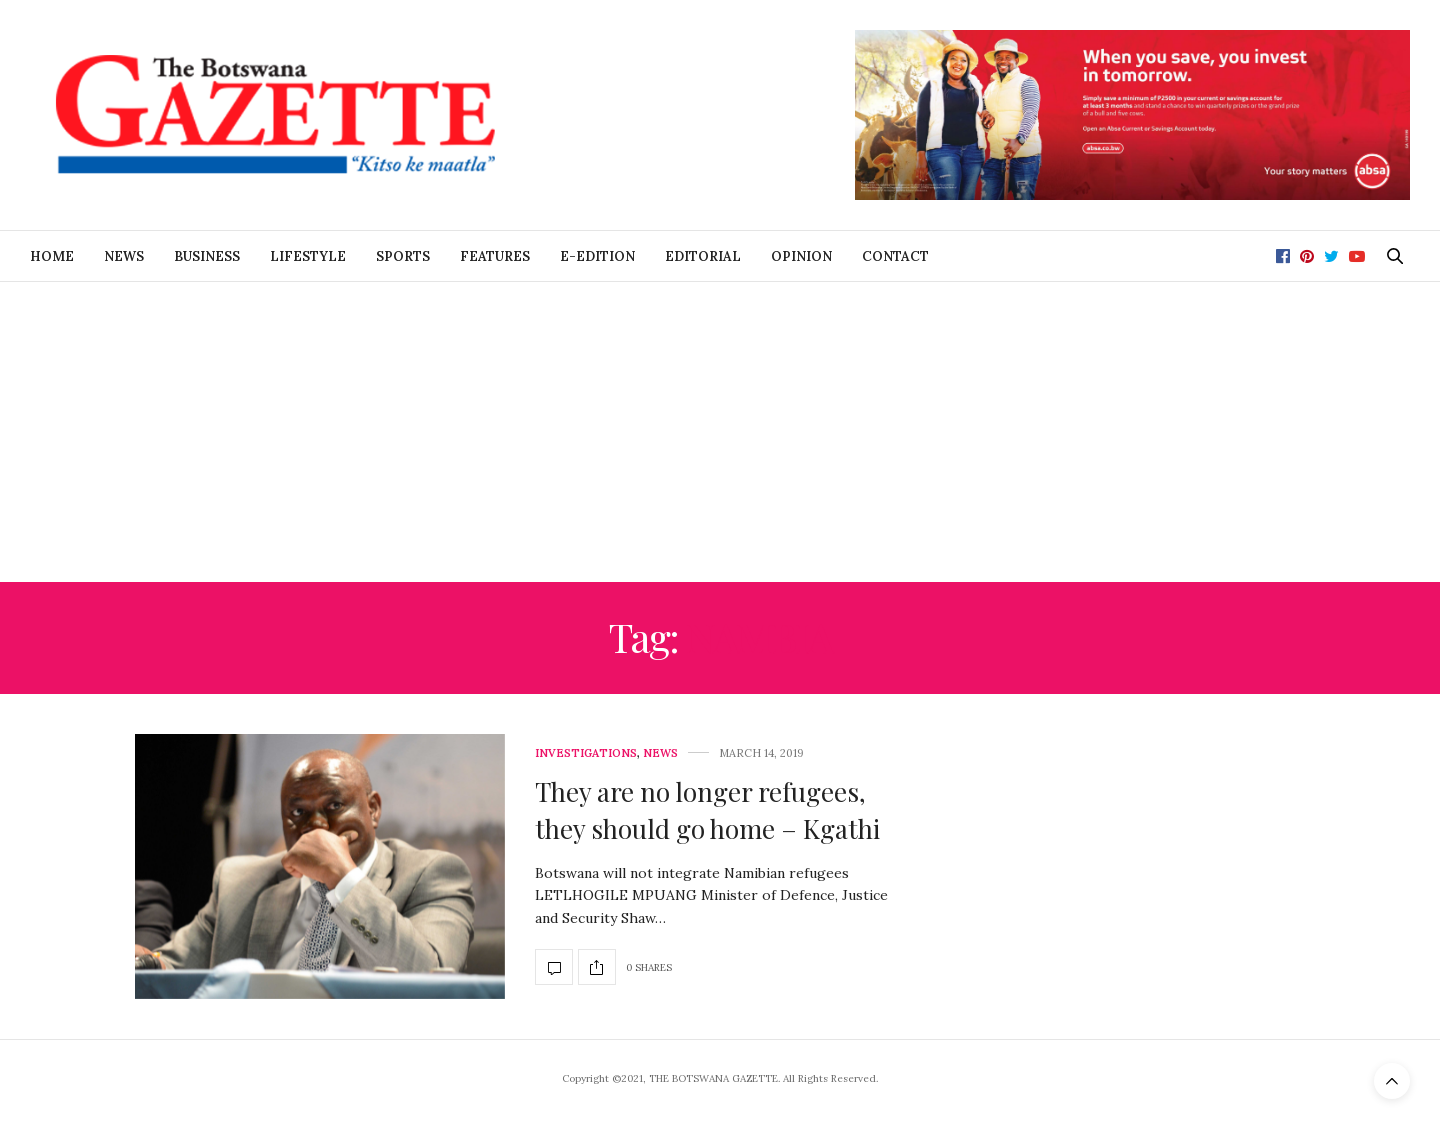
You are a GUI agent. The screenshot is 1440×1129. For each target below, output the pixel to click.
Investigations (586, 753)
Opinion (801, 256)
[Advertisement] (720, 432)
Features (495, 256)
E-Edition (597, 256)
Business (207, 256)
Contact (895, 256)
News (124, 256)
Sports (403, 256)
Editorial (703, 256)
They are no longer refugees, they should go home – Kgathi (707, 809)
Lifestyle (308, 256)
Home (52, 256)
